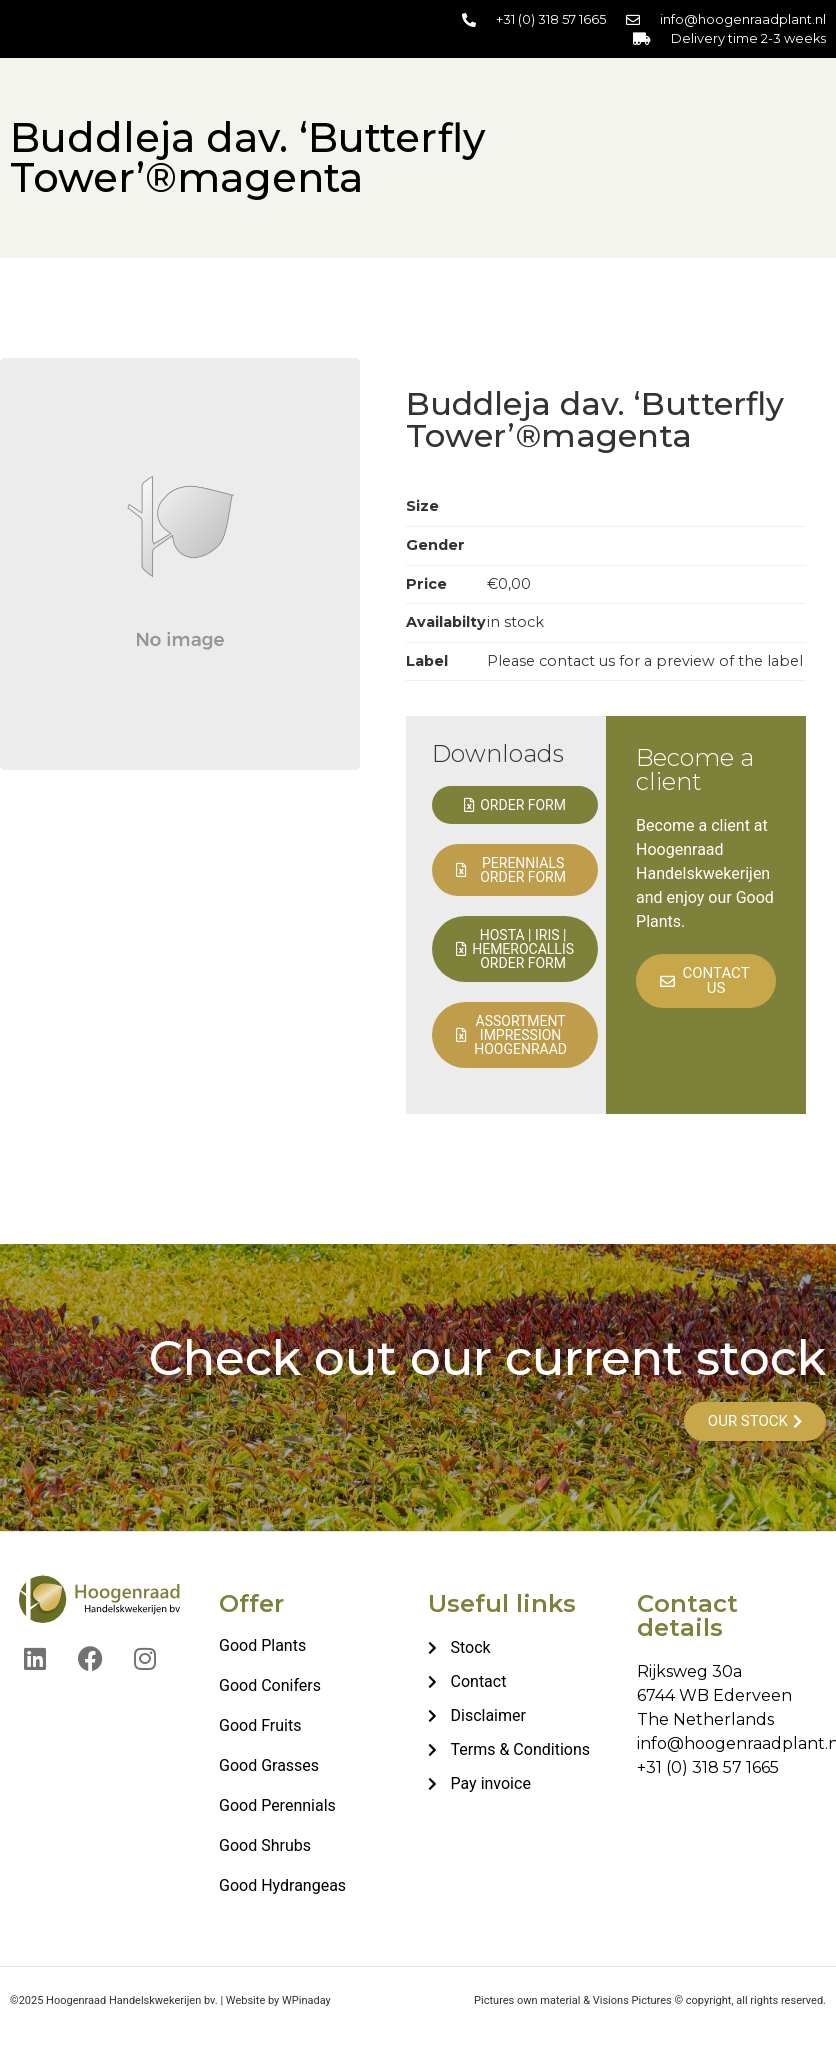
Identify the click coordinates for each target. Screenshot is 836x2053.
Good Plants (262, 1645)
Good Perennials (277, 1805)
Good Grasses (269, 1765)
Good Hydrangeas (282, 1885)
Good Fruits (260, 1725)
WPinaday (306, 2000)
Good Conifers (270, 1685)
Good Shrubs (265, 1845)
